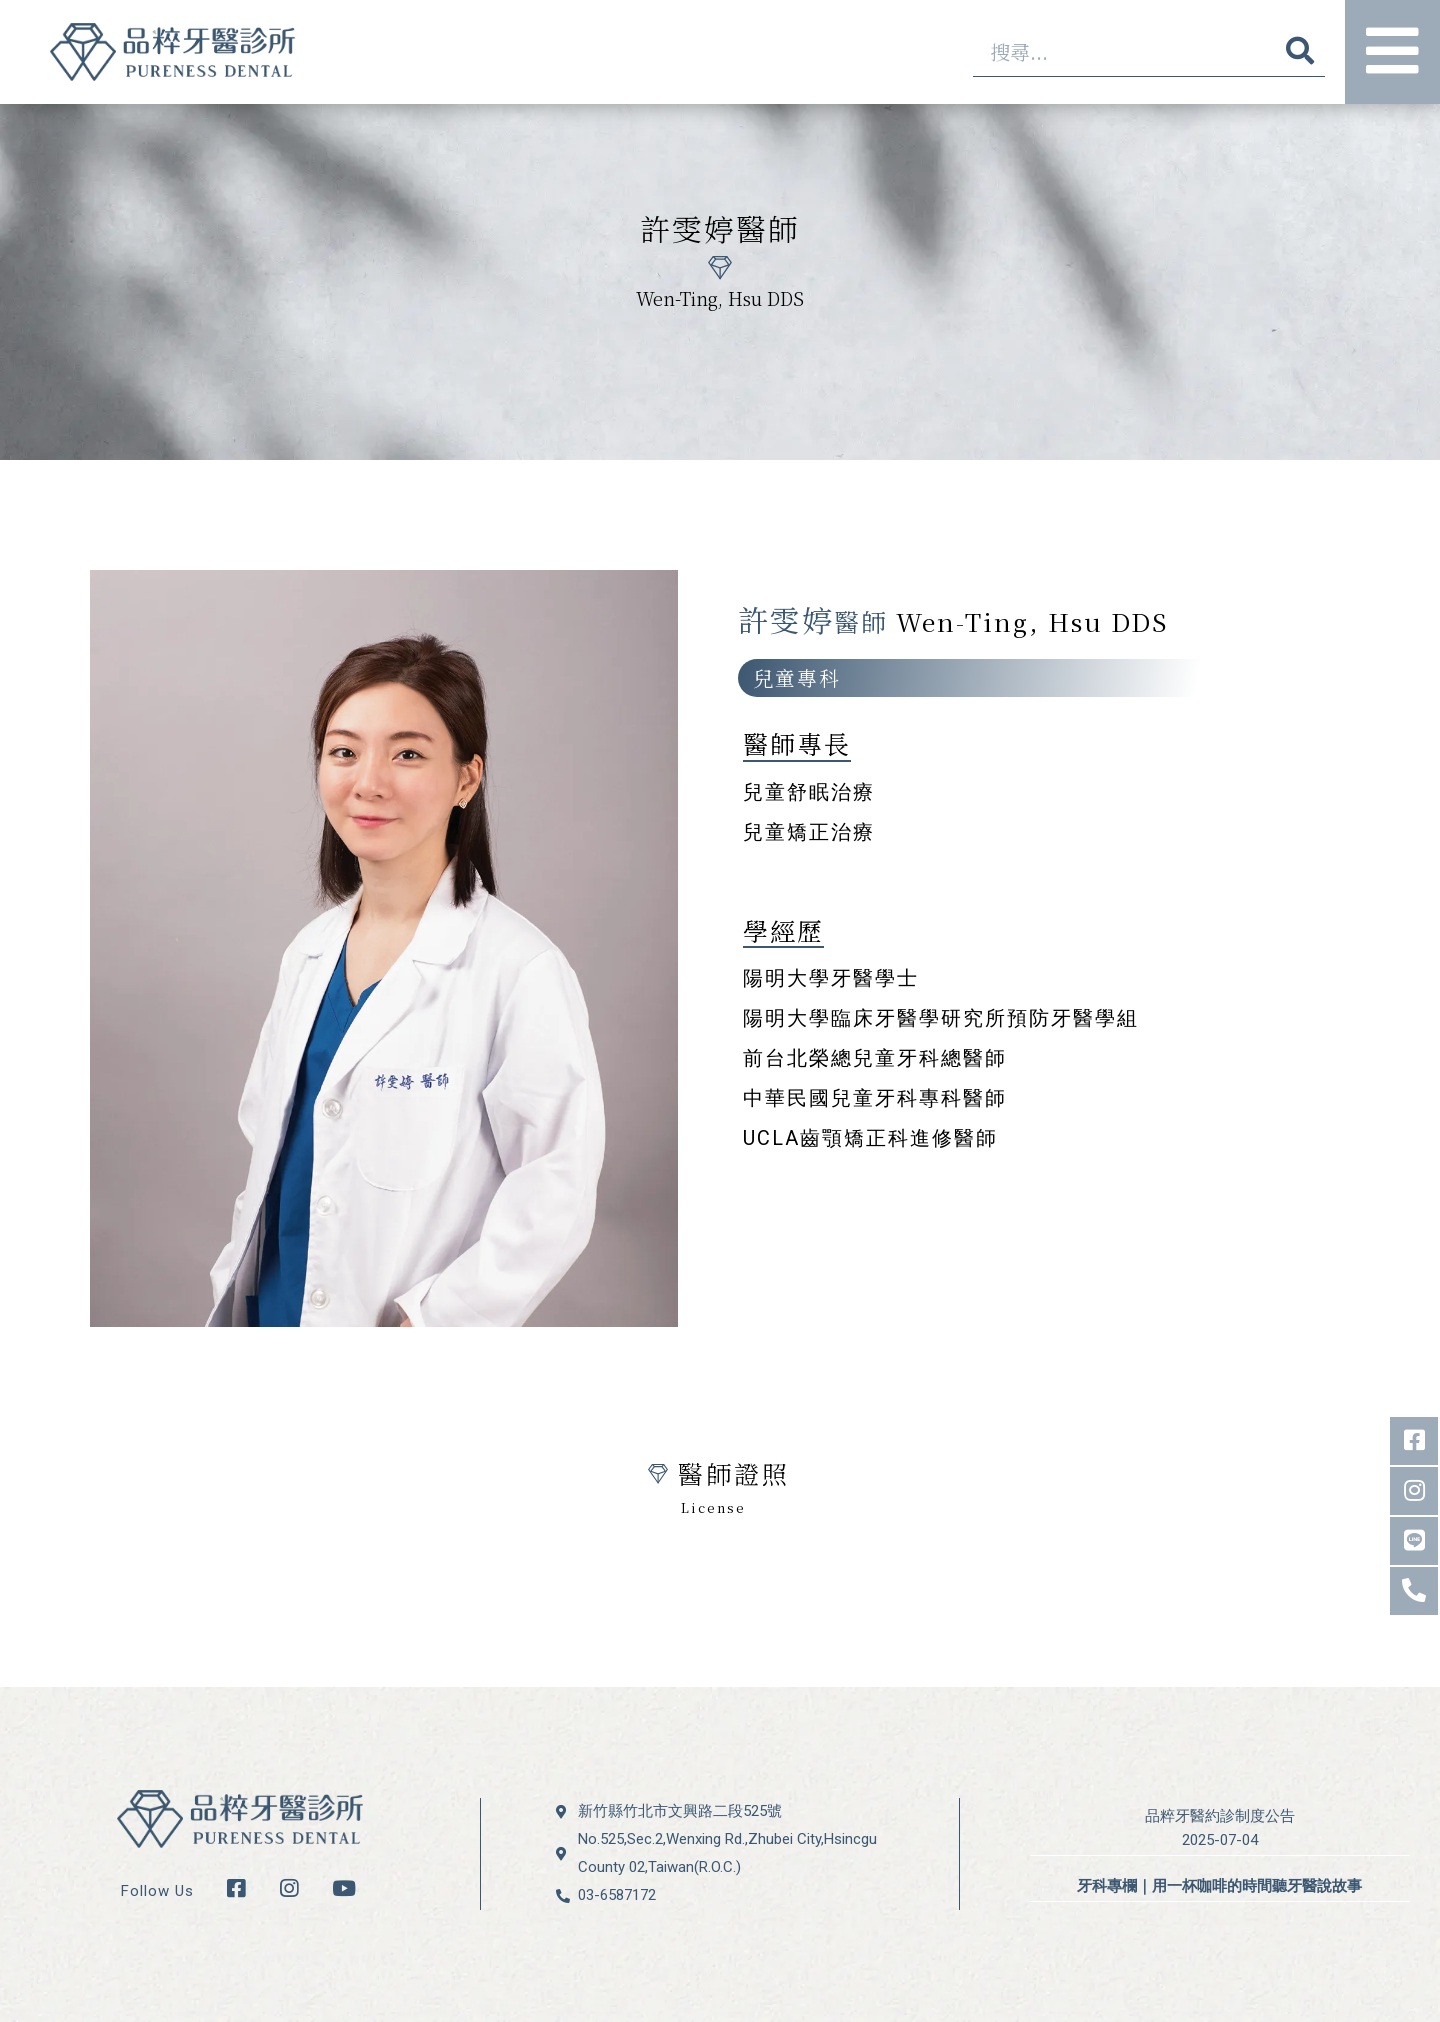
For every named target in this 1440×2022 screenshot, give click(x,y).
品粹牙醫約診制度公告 (1220, 1816)
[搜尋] (1300, 51)
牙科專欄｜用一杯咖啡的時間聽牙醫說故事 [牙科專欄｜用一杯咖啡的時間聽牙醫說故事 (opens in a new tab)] (1219, 1886)
